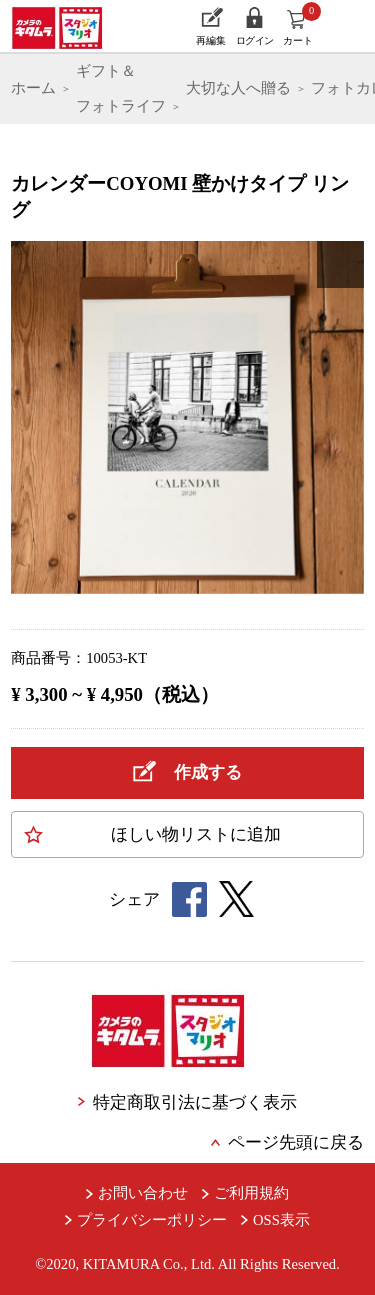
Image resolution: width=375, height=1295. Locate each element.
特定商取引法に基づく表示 (195, 1102)
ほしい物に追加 (196, 834)
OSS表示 (281, 1220)
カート (302, 24)
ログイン (255, 40)
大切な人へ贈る (238, 88)
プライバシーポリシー (152, 1220)
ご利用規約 (251, 1193)
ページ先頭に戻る (296, 1142)
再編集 (211, 40)
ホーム (33, 88)
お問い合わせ (143, 1193)
